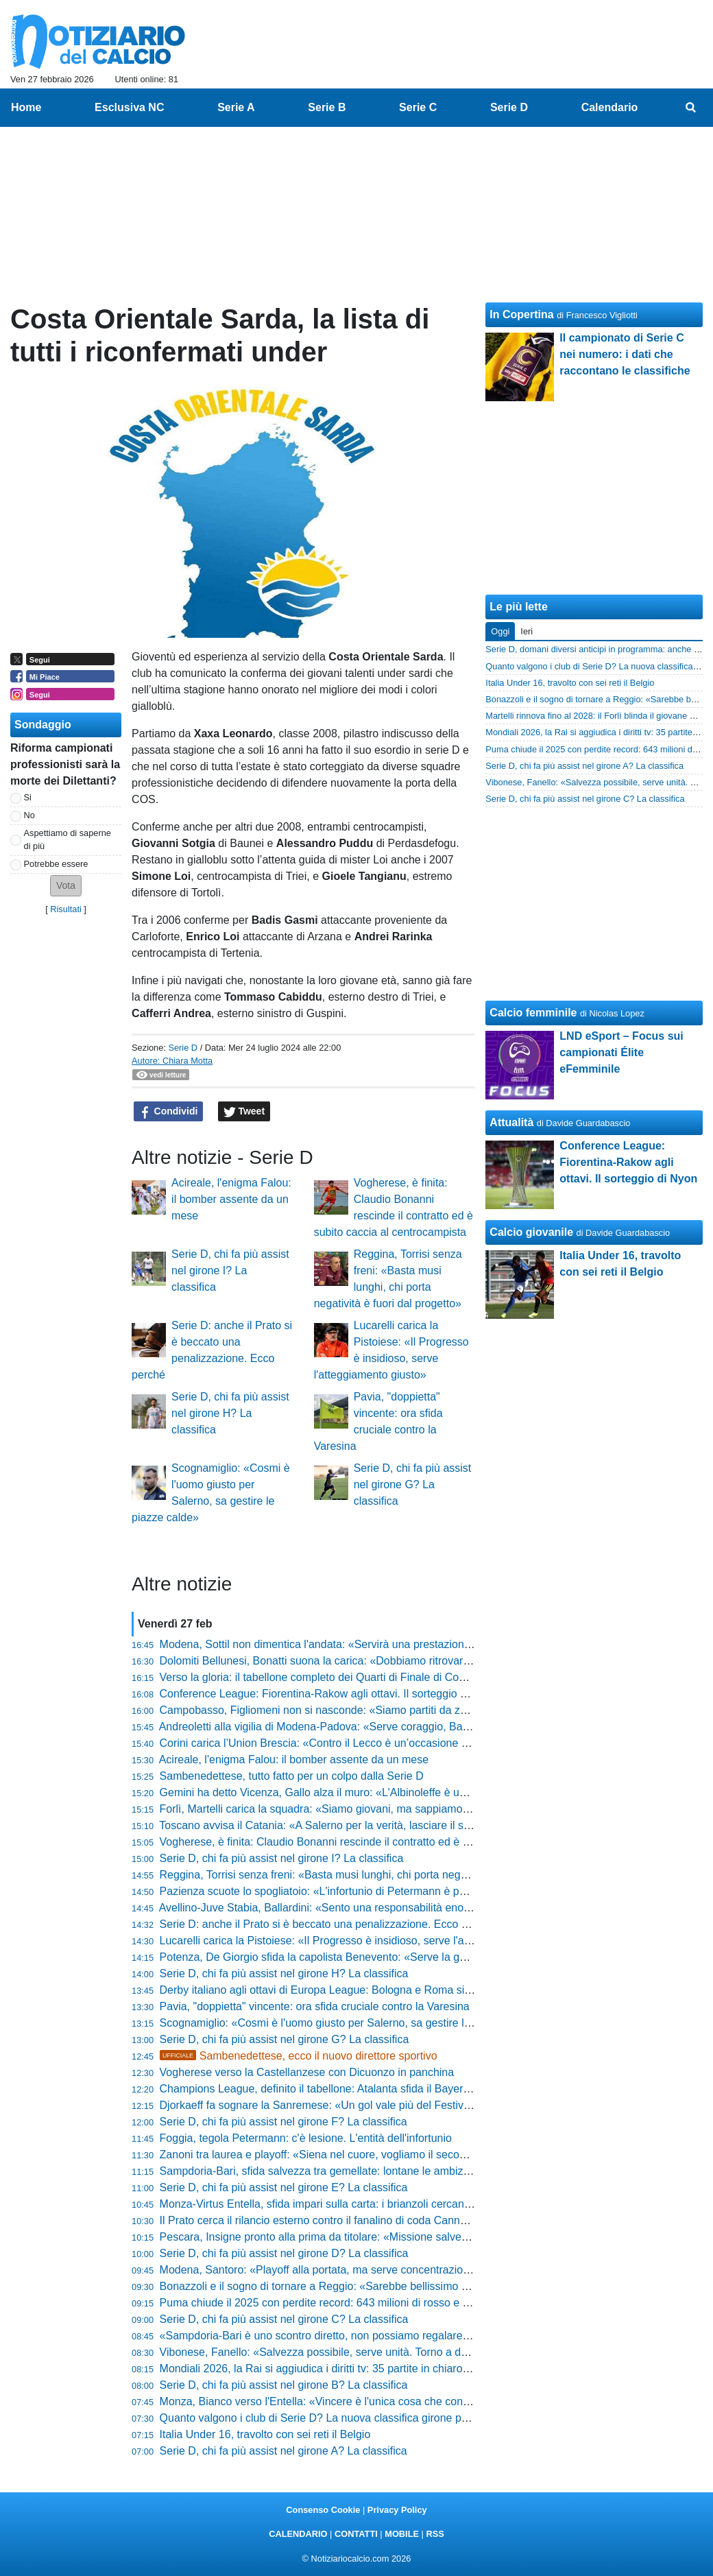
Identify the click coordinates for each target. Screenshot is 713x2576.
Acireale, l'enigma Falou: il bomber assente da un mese (231, 1199)
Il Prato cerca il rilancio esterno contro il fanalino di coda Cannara (318, 2220)
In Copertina (521, 314)
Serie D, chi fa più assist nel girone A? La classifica (283, 2451)
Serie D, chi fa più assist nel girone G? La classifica (413, 1484)
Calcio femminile (533, 1012)
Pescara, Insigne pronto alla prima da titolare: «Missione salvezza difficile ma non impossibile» (389, 2237)
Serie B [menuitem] (327, 107)
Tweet (244, 1112)
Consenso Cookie (323, 2510)
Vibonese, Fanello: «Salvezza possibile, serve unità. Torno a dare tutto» (333, 2352)
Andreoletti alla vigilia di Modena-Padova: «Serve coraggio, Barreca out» (335, 1726)
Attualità (511, 1122)
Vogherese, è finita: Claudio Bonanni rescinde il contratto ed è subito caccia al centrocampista (387, 1842)
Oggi (500, 631)
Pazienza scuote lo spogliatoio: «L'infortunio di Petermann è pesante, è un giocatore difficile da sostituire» (416, 1891)
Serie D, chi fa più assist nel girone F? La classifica (283, 2121)
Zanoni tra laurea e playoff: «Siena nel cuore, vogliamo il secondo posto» (336, 2154)
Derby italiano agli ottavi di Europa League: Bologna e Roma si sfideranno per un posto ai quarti (392, 1990)
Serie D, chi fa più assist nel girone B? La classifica (284, 2385)
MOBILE (402, 2534)
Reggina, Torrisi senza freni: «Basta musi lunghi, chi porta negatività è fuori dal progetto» (375, 1875)
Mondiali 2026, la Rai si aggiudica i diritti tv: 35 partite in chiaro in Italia (330, 2368)
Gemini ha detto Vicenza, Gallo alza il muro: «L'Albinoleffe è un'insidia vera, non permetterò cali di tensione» (423, 1792)
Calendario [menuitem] (609, 107)
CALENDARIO (298, 2534)
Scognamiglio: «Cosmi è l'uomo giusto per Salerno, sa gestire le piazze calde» (350, 2023)
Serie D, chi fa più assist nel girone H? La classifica (230, 1413)
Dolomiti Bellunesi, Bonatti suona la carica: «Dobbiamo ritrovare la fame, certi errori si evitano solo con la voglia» (433, 1661)
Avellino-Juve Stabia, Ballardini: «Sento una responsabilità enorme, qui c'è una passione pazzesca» (401, 1907)
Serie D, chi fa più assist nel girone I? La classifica (230, 1270)
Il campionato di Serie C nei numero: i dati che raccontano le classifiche (624, 354)
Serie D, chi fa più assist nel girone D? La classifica (284, 2253)
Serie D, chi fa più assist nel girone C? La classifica (284, 2319)
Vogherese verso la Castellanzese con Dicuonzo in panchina (307, 2072)
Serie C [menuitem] (418, 107)
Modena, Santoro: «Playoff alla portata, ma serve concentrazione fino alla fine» (351, 2270)
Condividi (168, 1112)
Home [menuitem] (26, 107)
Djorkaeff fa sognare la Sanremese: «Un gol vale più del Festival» (319, 2105)
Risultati (66, 909)
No (29, 815)
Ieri (526, 631)
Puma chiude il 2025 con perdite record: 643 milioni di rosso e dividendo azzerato (357, 2303)
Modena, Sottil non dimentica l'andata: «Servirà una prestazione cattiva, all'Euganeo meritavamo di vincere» (422, 1644)
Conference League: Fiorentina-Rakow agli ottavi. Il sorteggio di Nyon (329, 1694)
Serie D (182, 1047)
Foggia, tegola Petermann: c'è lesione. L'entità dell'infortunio (306, 2138)
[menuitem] (691, 107)
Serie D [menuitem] (509, 107)
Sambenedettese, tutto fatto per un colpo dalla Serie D (292, 1776)
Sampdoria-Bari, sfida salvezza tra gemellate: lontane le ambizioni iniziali (336, 2171)
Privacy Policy (397, 2510)
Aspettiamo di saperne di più (67, 839)
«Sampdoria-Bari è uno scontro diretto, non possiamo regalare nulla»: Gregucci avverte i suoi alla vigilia (412, 2335)
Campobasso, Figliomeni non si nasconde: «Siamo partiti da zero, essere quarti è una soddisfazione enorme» (426, 1710)
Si (28, 797)
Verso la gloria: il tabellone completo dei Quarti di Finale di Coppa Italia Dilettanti (354, 1677)
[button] (66, 885)
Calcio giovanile (531, 1232)
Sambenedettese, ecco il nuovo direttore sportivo (298, 2056)
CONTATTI (356, 2534)
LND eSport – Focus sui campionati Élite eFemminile (621, 1052)
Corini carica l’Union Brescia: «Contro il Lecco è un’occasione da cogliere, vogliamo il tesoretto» (392, 1743)
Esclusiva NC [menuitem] (129, 107)
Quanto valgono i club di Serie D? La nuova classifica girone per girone (332, 2418)
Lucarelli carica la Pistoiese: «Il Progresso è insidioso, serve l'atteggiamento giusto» (363, 1940)
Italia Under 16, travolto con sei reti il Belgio (265, 2434)
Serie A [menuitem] (236, 107)
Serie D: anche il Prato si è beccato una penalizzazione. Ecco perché (327, 1924)
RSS (435, 2534)
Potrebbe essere (56, 864)
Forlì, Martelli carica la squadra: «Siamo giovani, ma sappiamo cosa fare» (338, 1809)
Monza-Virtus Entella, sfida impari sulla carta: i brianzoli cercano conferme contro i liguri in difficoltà (399, 2204)
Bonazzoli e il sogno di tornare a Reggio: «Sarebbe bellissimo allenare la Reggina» (361, 2286)
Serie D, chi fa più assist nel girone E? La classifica (284, 2187)
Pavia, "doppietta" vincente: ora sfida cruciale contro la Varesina (315, 2006)
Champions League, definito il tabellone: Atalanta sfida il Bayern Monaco (335, 2089)
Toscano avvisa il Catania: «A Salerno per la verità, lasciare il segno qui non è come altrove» (383, 1825)
